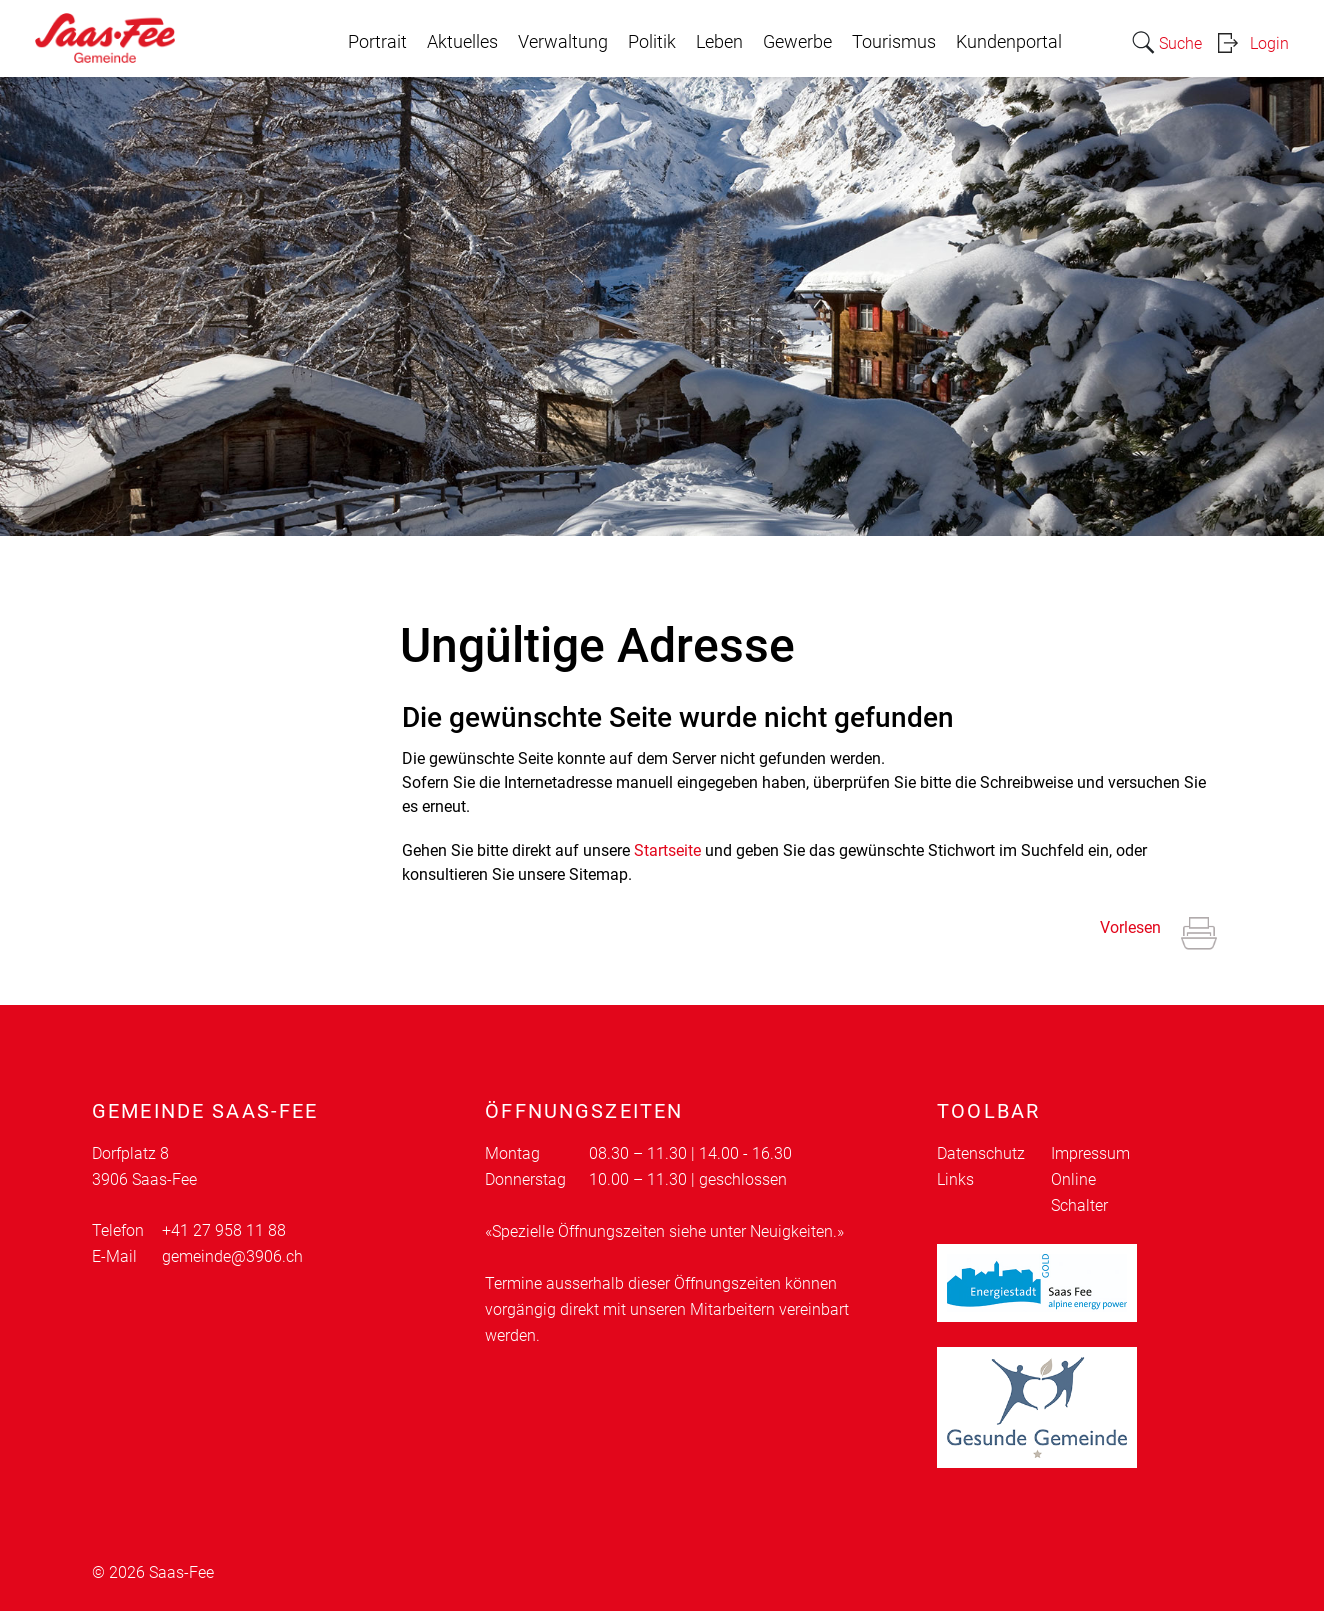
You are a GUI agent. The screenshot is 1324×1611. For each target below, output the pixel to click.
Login (1269, 43)
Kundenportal (1009, 42)
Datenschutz (981, 1153)
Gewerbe (797, 42)
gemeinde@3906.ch (232, 1256)
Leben (719, 42)
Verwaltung (563, 42)
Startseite (667, 850)
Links (955, 1179)
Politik (652, 42)
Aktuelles (462, 42)
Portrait (377, 42)
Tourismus (894, 42)
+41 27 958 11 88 (224, 1230)
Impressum (1090, 1153)
